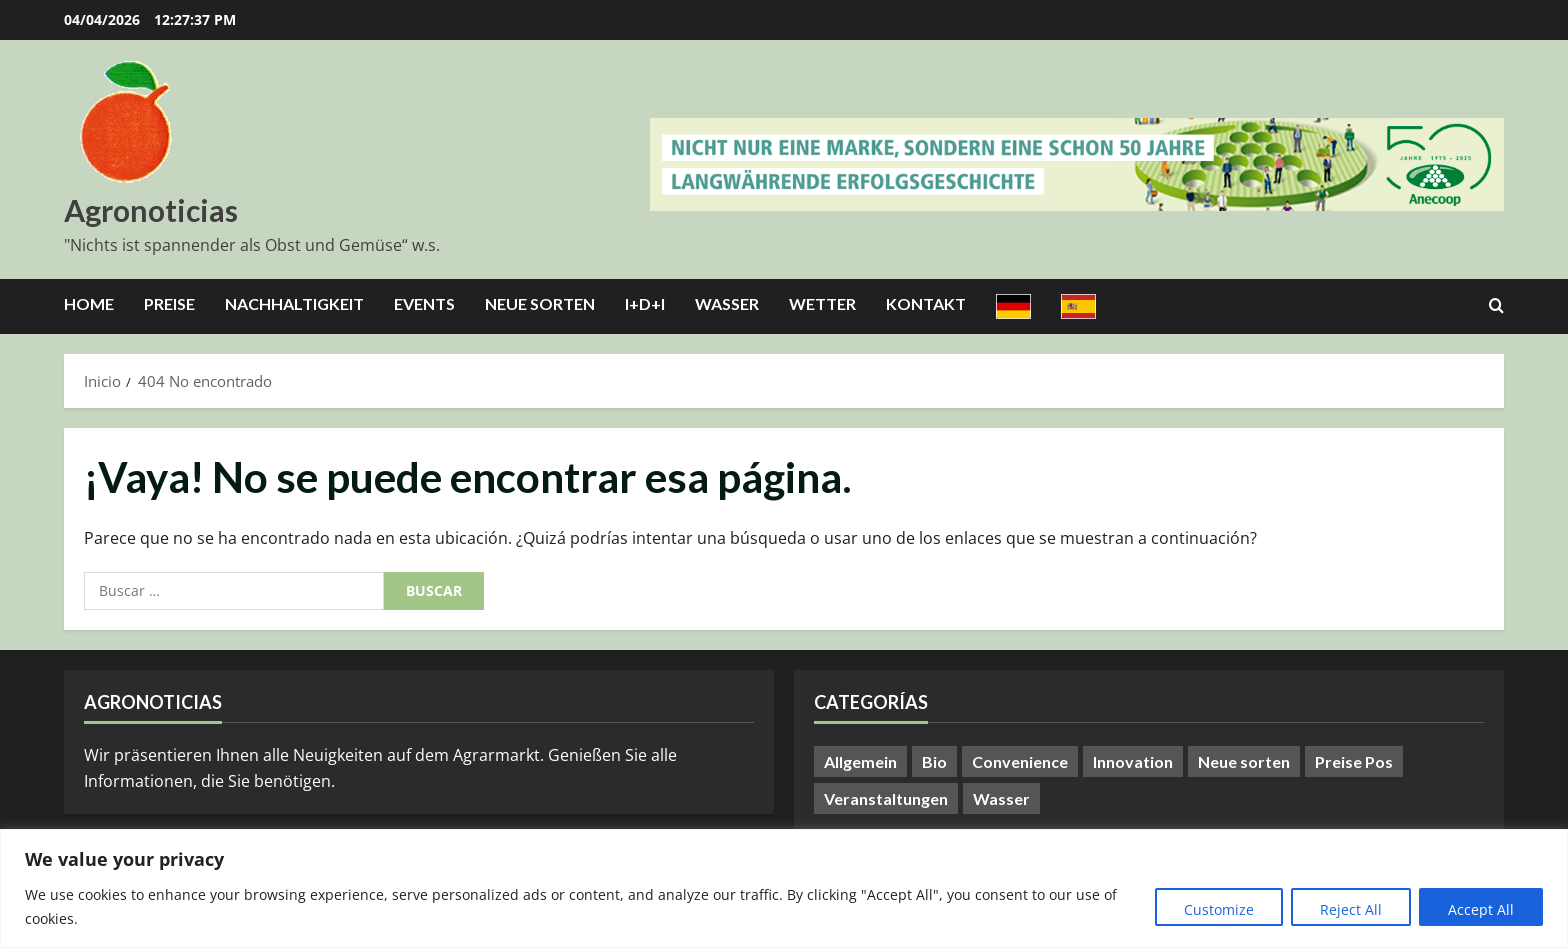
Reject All (1351, 909)
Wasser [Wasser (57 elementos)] (1001, 798)
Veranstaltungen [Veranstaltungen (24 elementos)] (886, 798)
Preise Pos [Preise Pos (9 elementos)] (1354, 761)
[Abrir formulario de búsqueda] (1496, 306)
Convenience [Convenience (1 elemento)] (1020, 761)
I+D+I (645, 303)
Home (89, 303)
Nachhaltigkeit (294, 303)
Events (424, 303)
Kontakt (926, 303)
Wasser (727, 303)
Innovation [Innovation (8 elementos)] (1133, 761)
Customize (1219, 909)
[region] (784, 888)
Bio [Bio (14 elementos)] (934, 761)
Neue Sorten (540, 303)
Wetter (822, 303)
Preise (169, 303)
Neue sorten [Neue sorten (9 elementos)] (1244, 761)
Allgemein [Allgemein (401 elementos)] (860, 761)
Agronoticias (151, 210)
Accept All (1481, 909)
